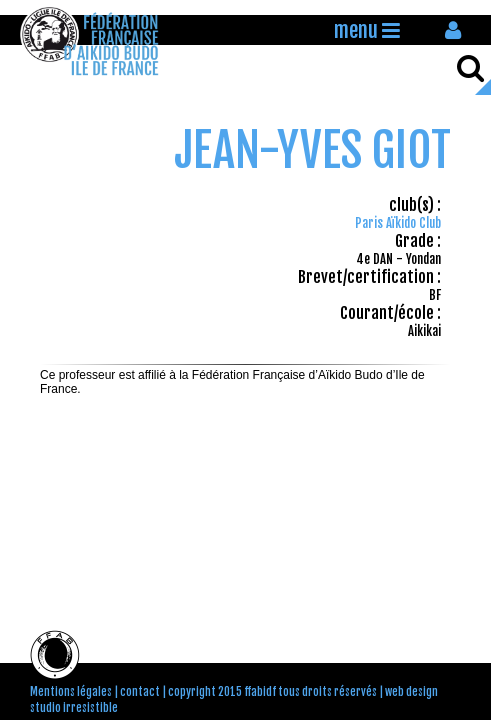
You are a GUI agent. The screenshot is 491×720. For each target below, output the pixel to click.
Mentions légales (71, 692)
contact (140, 692)
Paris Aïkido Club (398, 223)
